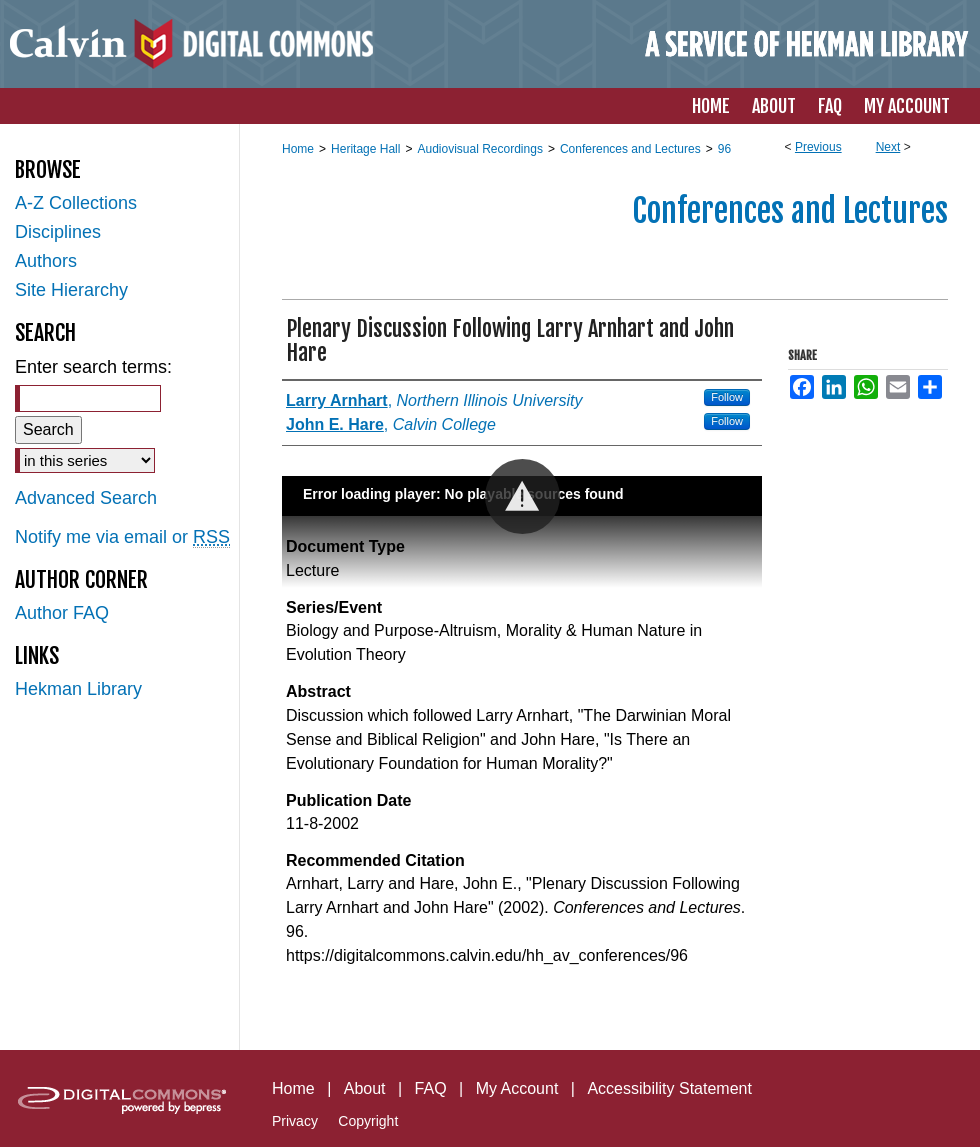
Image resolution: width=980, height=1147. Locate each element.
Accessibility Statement (669, 1088)
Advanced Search (86, 498)
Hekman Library (78, 689)
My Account (517, 1088)
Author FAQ (62, 613)
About (365, 1088)
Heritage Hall (365, 149)
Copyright (368, 1121)
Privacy (295, 1121)
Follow (727, 397)
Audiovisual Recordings (479, 149)
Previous (818, 147)
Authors (46, 261)
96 (724, 149)
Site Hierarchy (71, 290)
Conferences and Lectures (630, 149)
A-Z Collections (76, 203)
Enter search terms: (93, 367)
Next (888, 147)
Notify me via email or (122, 537)
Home (298, 149)
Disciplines (58, 232)
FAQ (431, 1088)
